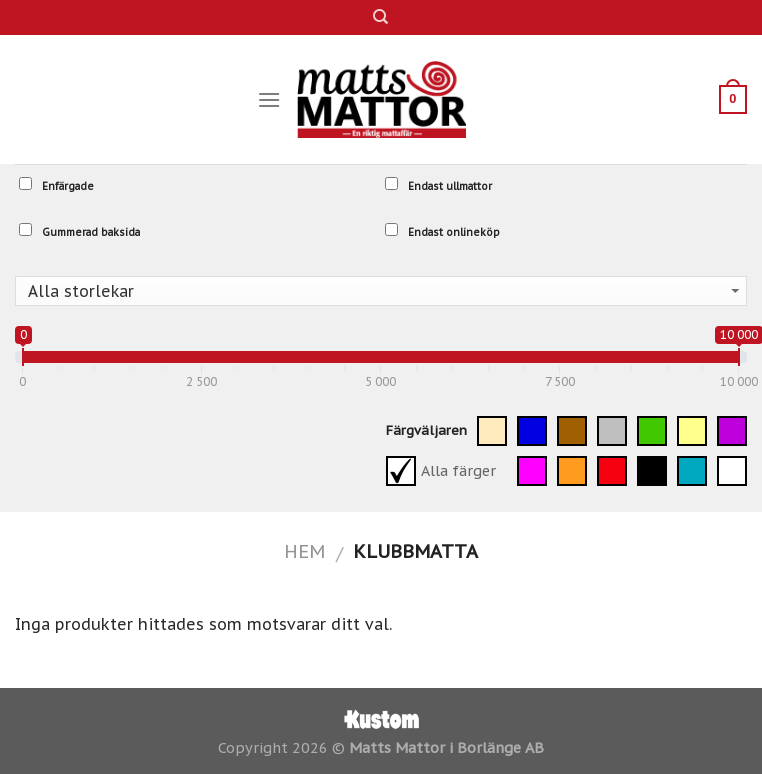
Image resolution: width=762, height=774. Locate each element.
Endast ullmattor (438, 185)
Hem (304, 551)
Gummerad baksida (79, 231)
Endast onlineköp (442, 231)
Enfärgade (56, 185)
